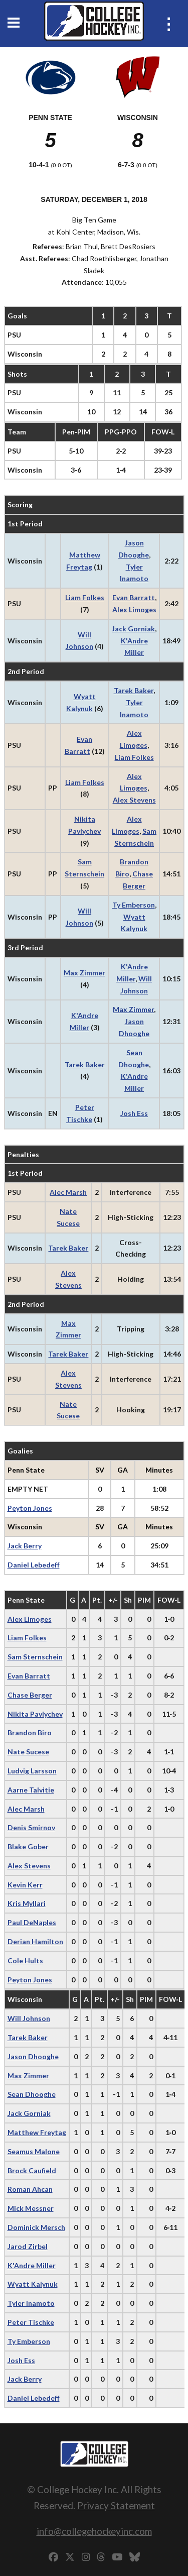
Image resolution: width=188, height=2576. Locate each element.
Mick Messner (31, 2208)
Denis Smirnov (31, 1827)
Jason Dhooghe (33, 2056)
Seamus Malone (34, 2151)
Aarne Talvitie (31, 1789)
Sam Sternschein (35, 1656)
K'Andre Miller (32, 2265)
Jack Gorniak (133, 628)
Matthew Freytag (37, 2132)
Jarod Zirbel (28, 2246)
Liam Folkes (84, 597)
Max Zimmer (84, 972)
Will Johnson (29, 2018)
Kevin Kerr (25, 1884)
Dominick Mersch (36, 2227)
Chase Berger (30, 1695)
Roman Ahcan (30, 2189)
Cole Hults (25, 1960)
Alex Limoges (134, 609)
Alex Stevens (134, 800)
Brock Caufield (32, 2170)
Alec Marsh (68, 1192)
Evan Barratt (133, 597)
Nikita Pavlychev (35, 1714)
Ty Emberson (133, 905)
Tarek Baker (133, 690)
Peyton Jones (30, 1508)
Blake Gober (28, 1846)
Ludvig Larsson (32, 1770)
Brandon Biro (30, 1732)
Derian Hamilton (35, 1941)
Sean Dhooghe (32, 2094)
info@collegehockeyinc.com (94, 2531)
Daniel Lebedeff (34, 1564)
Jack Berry (25, 1545)
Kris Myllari (27, 1903)
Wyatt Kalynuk (33, 2284)
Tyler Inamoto (31, 2303)
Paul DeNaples (32, 1922)
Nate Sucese (28, 1751)
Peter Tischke (31, 2322)
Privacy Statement (116, 2505)
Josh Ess (134, 1113)
